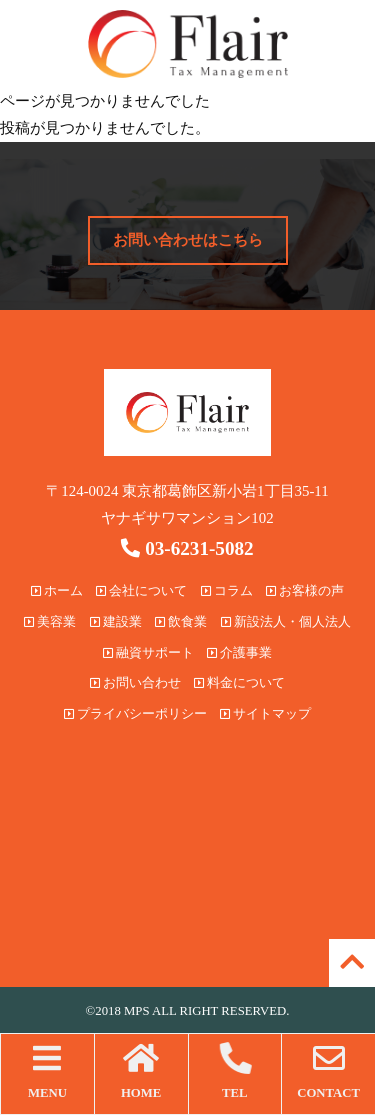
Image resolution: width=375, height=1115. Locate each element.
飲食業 (181, 622)
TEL (235, 1071)
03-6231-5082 (187, 548)
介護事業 (239, 653)
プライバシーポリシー (135, 714)
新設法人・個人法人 (286, 622)
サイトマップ (265, 714)
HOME (141, 1071)
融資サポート (148, 653)
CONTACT (328, 1071)
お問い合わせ (135, 683)
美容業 (50, 622)
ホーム (57, 591)
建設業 (116, 622)
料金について (239, 683)
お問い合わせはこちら (188, 240)
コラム (227, 591)
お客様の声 (305, 591)
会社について (141, 591)
